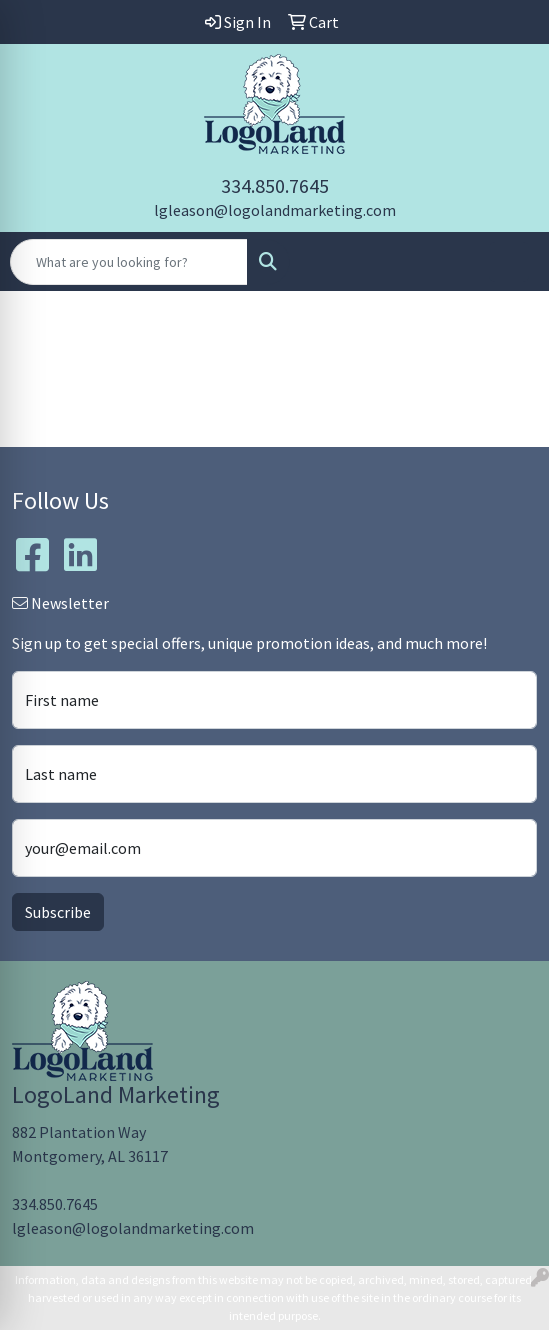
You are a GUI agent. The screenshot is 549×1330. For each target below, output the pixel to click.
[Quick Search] (129, 262)
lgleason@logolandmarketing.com (275, 210)
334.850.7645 (275, 185)
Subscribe (58, 912)
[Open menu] (509, 262)
